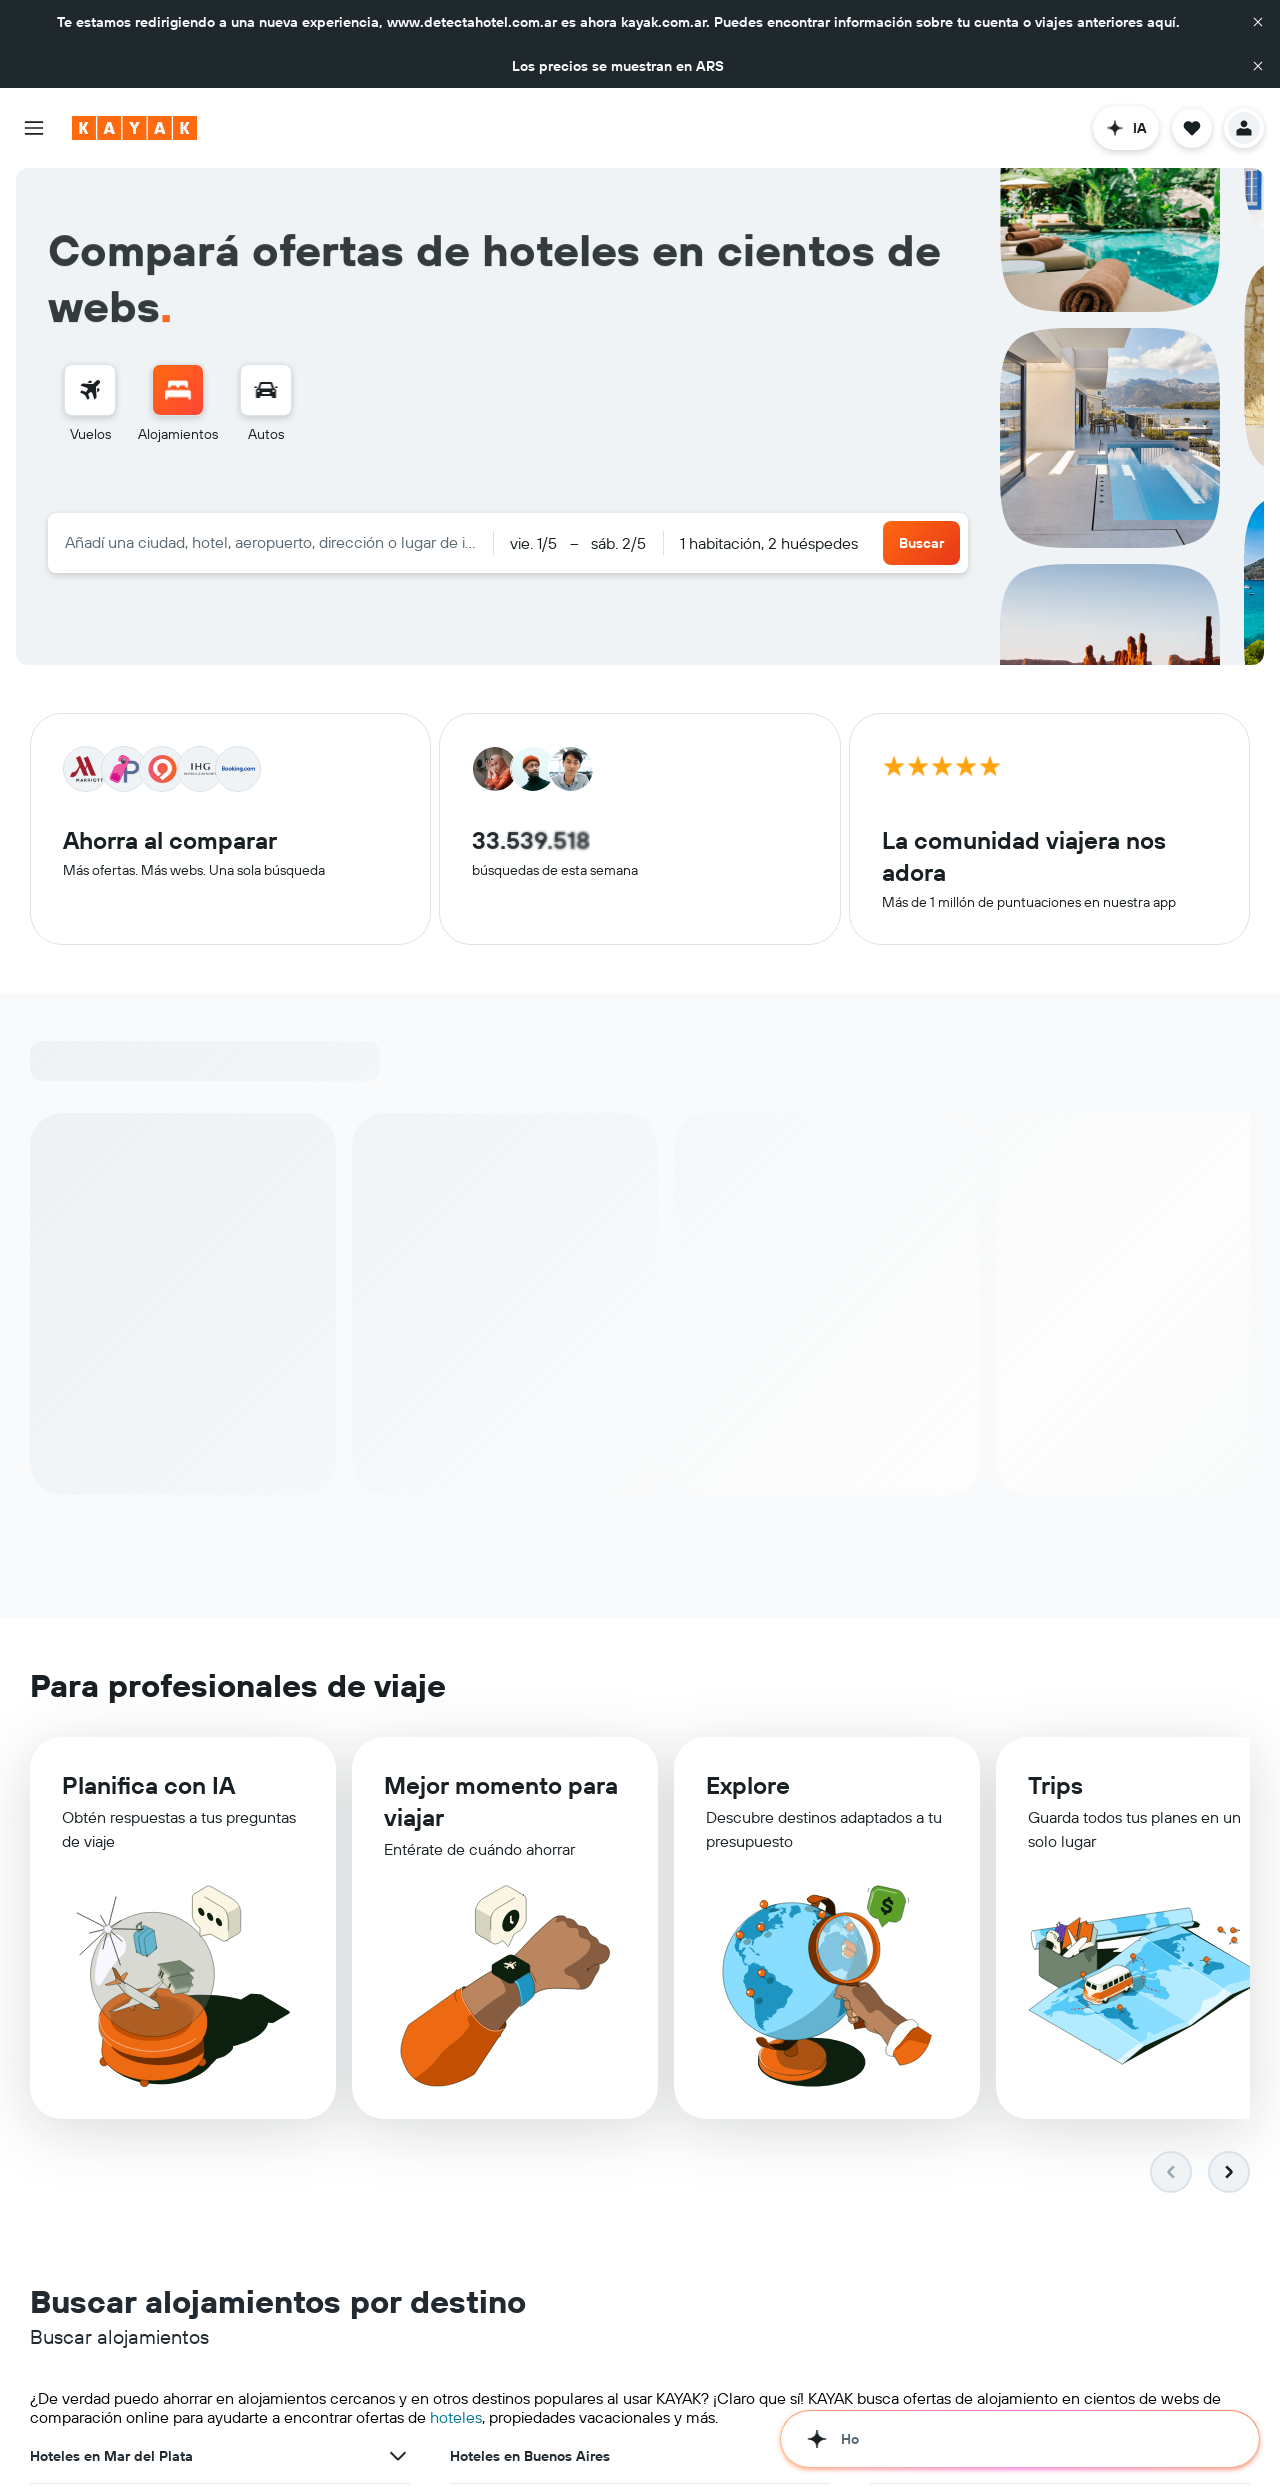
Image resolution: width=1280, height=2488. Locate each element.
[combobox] (270, 542)
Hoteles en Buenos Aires (530, 2456)
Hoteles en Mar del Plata (111, 2456)
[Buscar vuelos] (90, 390)
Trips (1055, 1785)
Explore (748, 1785)
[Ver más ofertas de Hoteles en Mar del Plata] (398, 2456)
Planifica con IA (148, 1785)
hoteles (456, 2417)
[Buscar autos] (266, 390)
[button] (1258, 22)
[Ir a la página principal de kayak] (134, 128)
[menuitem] (90, 404)
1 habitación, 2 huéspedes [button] (769, 543)
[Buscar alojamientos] (178, 390)
